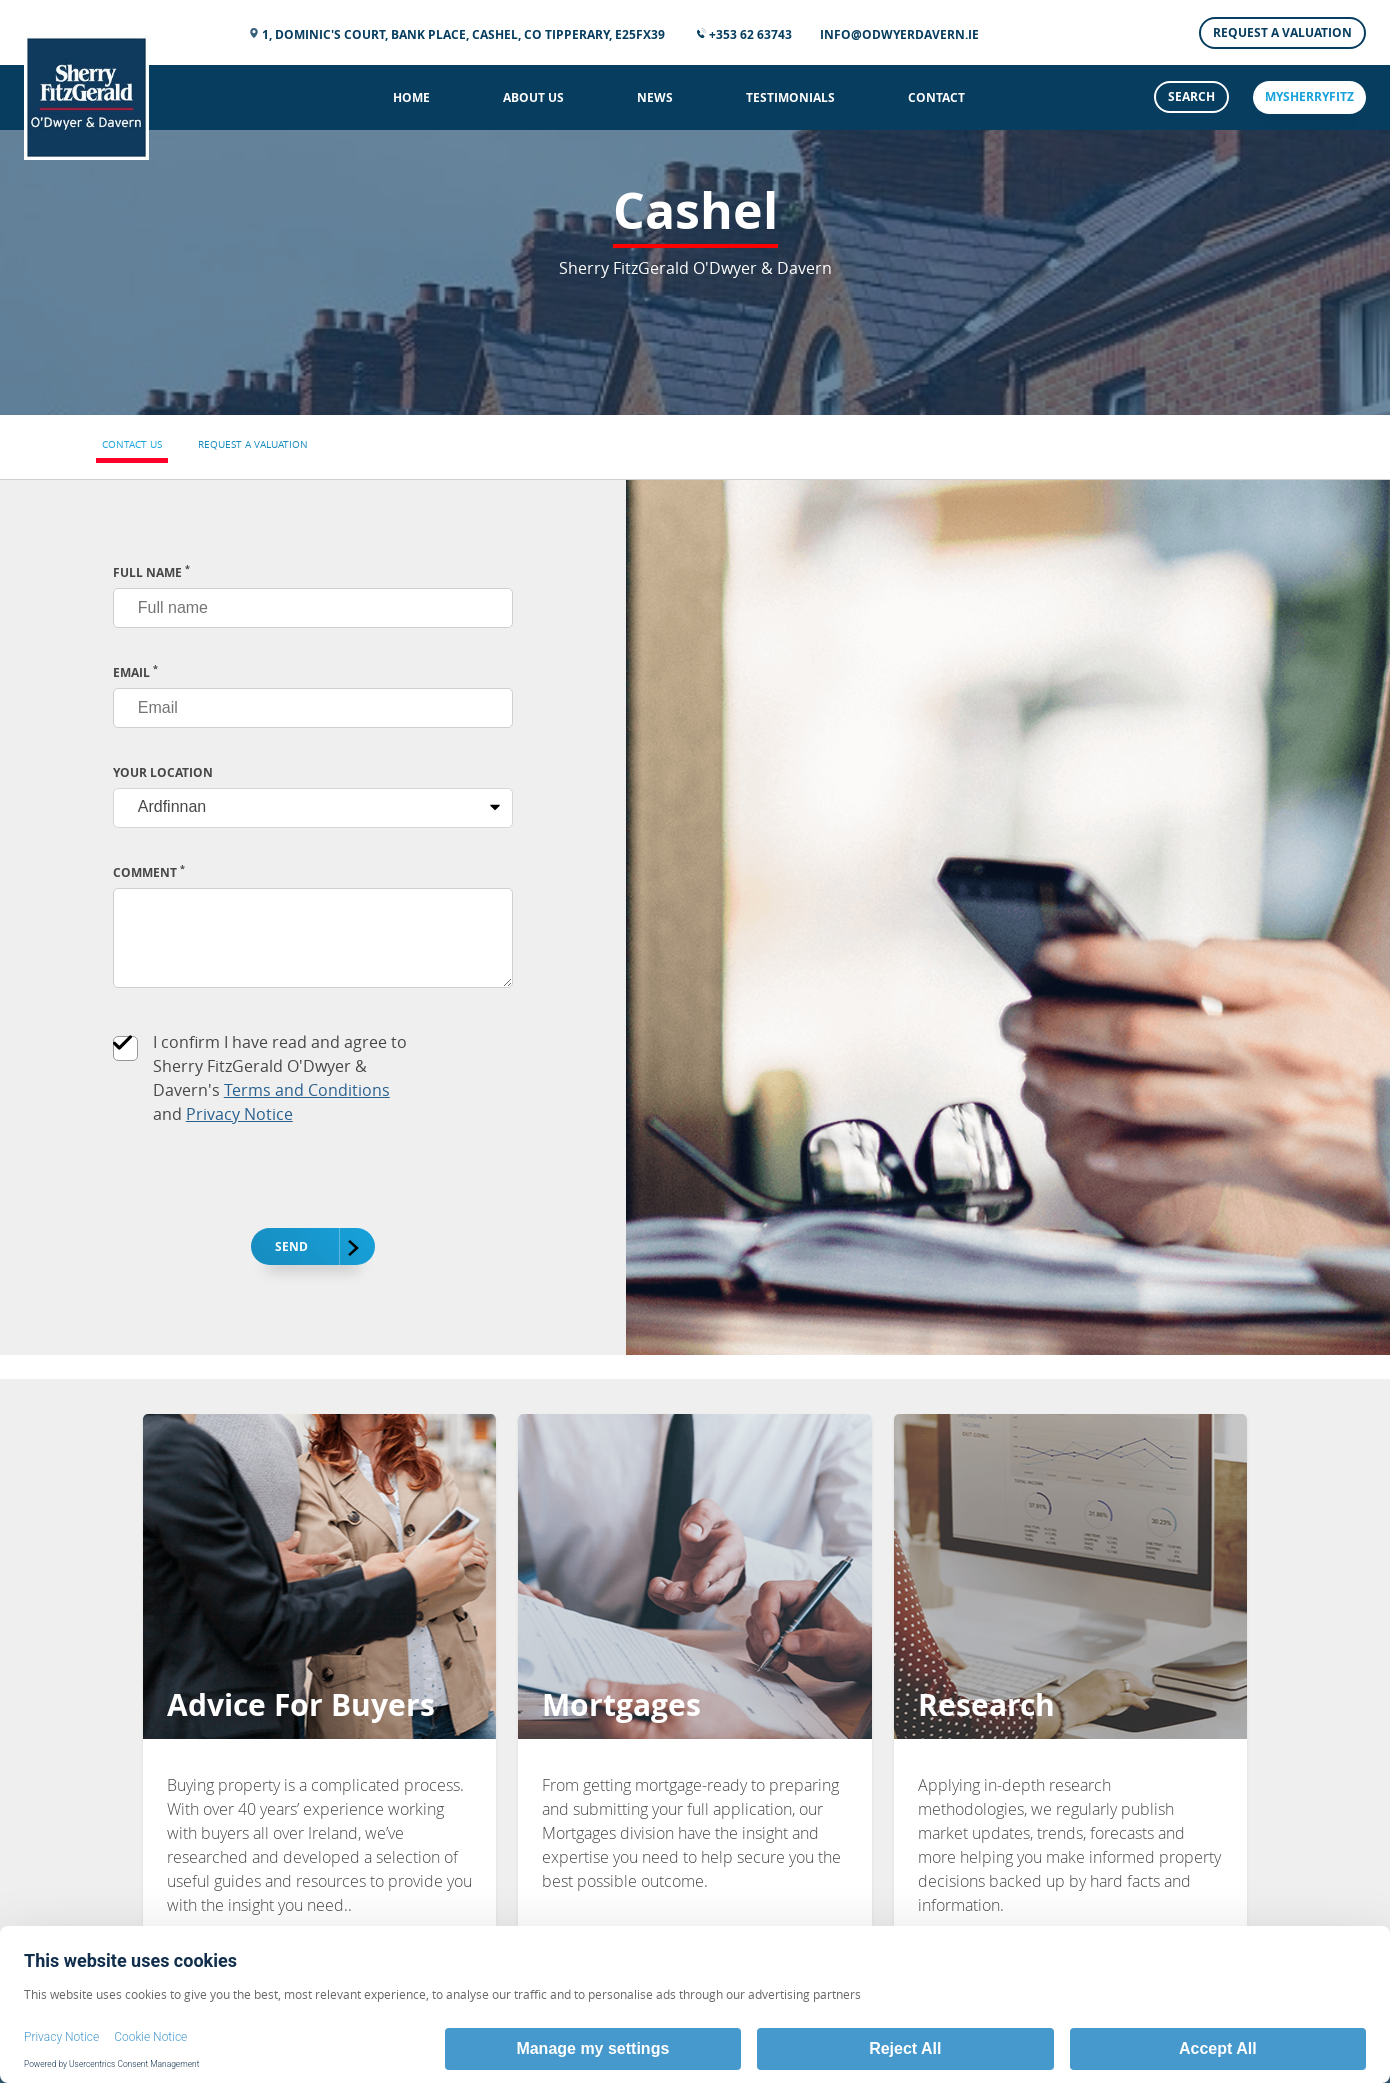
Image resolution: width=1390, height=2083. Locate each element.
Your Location (163, 772)
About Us (533, 97)
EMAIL (135, 672)
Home (411, 97)
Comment (149, 872)
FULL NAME (151, 572)
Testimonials (790, 97)
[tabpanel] (695, 918)
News (655, 97)
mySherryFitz (1309, 96)
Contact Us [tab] (132, 444)
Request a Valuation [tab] (253, 444)
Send (303, 1247)
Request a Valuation (1282, 32)
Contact (936, 97)
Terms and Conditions (307, 1090)
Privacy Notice (239, 1114)
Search (1191, 96)
